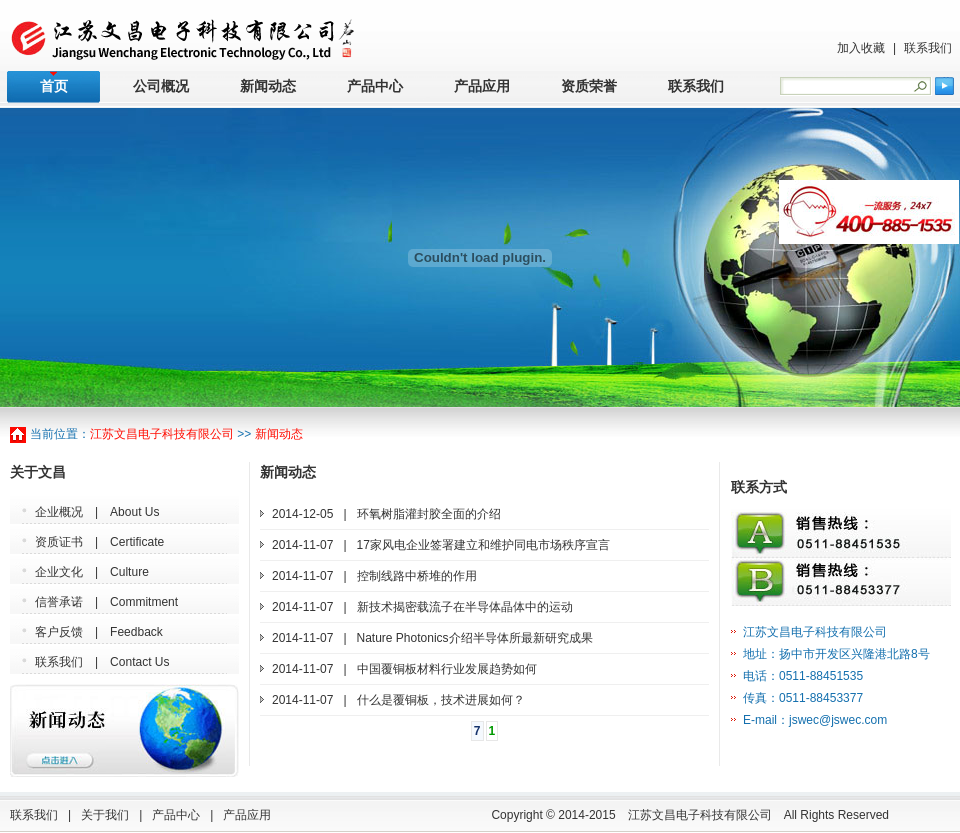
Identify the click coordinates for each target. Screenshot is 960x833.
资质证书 (59, 542)
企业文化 (59, 572)
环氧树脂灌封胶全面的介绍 (429, 514)
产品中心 (375, 86)
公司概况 (161, 86)
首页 (54, 86)
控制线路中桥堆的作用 (417, 576)
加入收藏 (861, 48)
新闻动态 (268, 86)
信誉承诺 (59, 602)
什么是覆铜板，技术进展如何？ (441, 700)
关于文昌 (38, 472)
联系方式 (759, 487)
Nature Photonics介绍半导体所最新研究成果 (475, 638)
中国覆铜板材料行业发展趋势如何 (447, 669)
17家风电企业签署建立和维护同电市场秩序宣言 (483, 545)
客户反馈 (59, 632)
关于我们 (105, 815)
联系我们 (928, 48)
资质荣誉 (589, 86)
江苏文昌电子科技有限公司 (162, 434)
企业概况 (59, 512)
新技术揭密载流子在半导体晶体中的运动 (465, 607)
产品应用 (482, 86)
